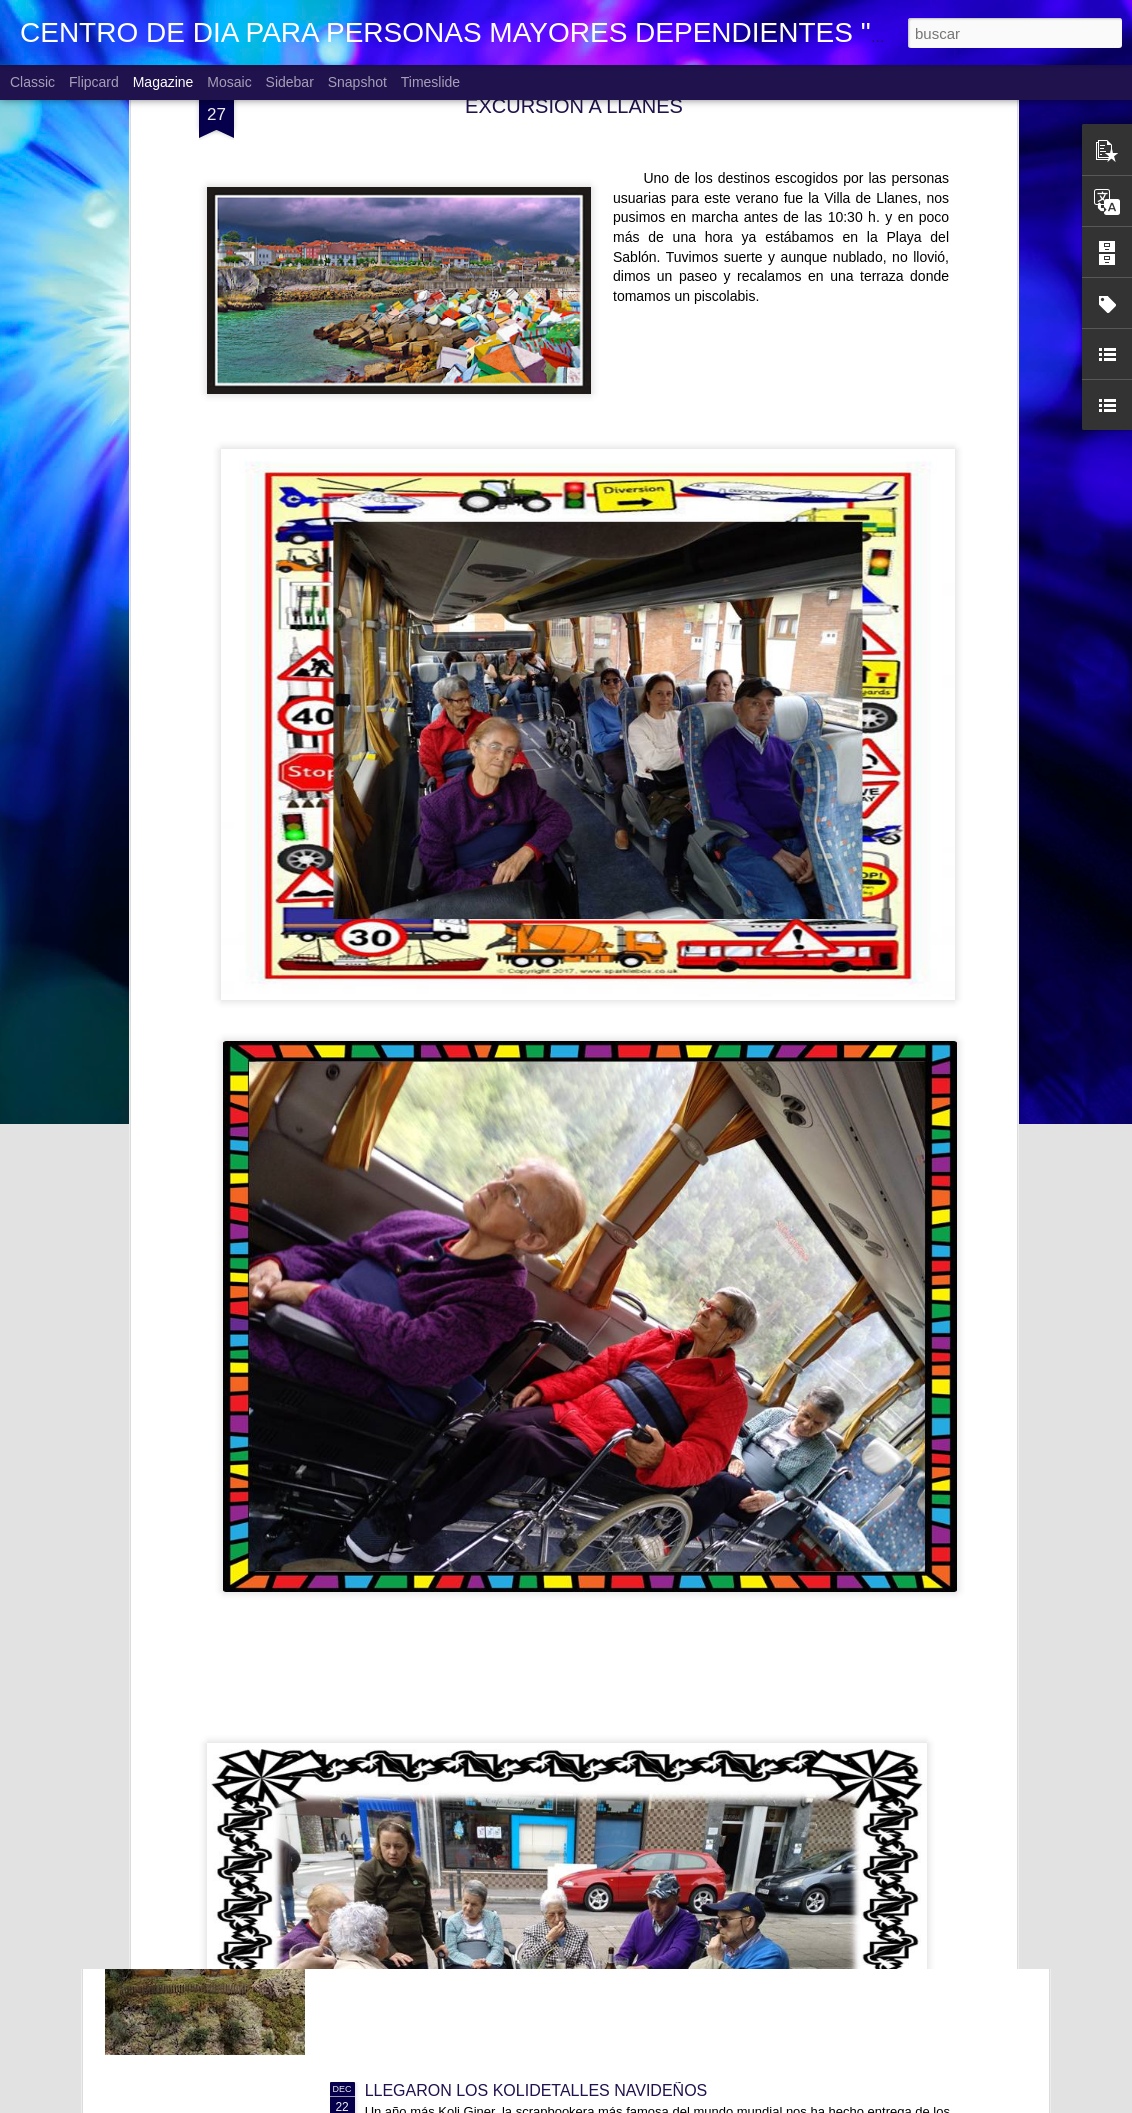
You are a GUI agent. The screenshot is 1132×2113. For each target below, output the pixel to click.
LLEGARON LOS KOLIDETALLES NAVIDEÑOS (536, 2090)
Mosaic (229, 82)
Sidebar (290, 82)
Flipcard (94, 82)
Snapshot (357, 82)
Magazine (163, 82)
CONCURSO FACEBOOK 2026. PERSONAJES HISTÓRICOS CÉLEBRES (633, 1636)
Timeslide (430, 82)
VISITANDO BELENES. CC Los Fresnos (509, 1863)
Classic (32, 82)
